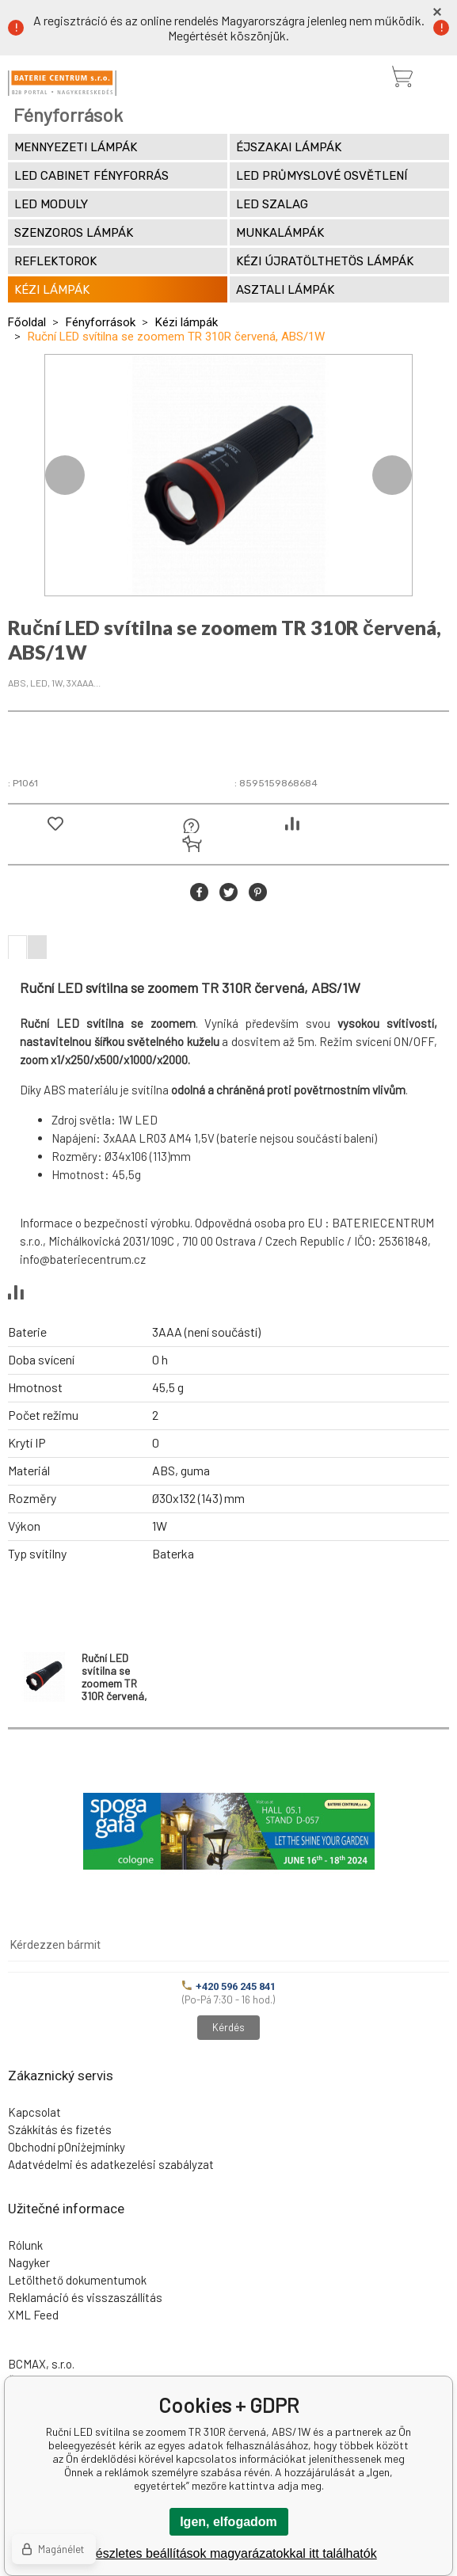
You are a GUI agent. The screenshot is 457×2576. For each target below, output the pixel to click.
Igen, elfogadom (228, 2521)
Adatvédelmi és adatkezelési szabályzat (111, 2164)
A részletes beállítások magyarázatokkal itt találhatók (228, 2553)
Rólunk (25, 2245)
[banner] (62, 83)
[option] (228, 475)
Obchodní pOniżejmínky (66, 2147)
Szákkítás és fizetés (60, 2129)
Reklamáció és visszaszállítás (85, 2297)
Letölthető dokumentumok (77, 2280)
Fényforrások (100, 322)
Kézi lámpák (186, 322)
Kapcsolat (34, 2112)
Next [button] (392, 475)
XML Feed (33, 2315)
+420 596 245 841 (229, 1986)
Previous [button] (65, 475)
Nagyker (29, 2262)
